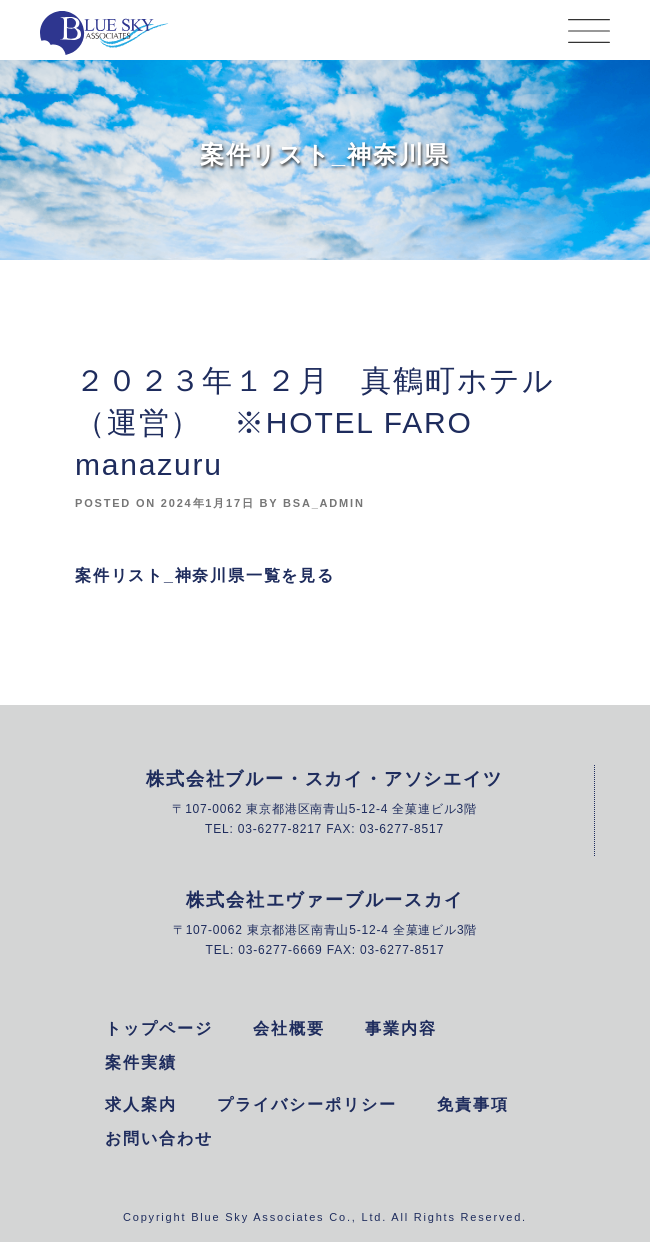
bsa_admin (324, 503)
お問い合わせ (159, 1138)
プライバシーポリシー (307, 1104)
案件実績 (141, 1062)
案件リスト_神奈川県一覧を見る (205, 575)
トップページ (159, 1028)
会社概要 (289, 1028)
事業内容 (401, 1028)
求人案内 (141, 1104)
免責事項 (473, 1104)
